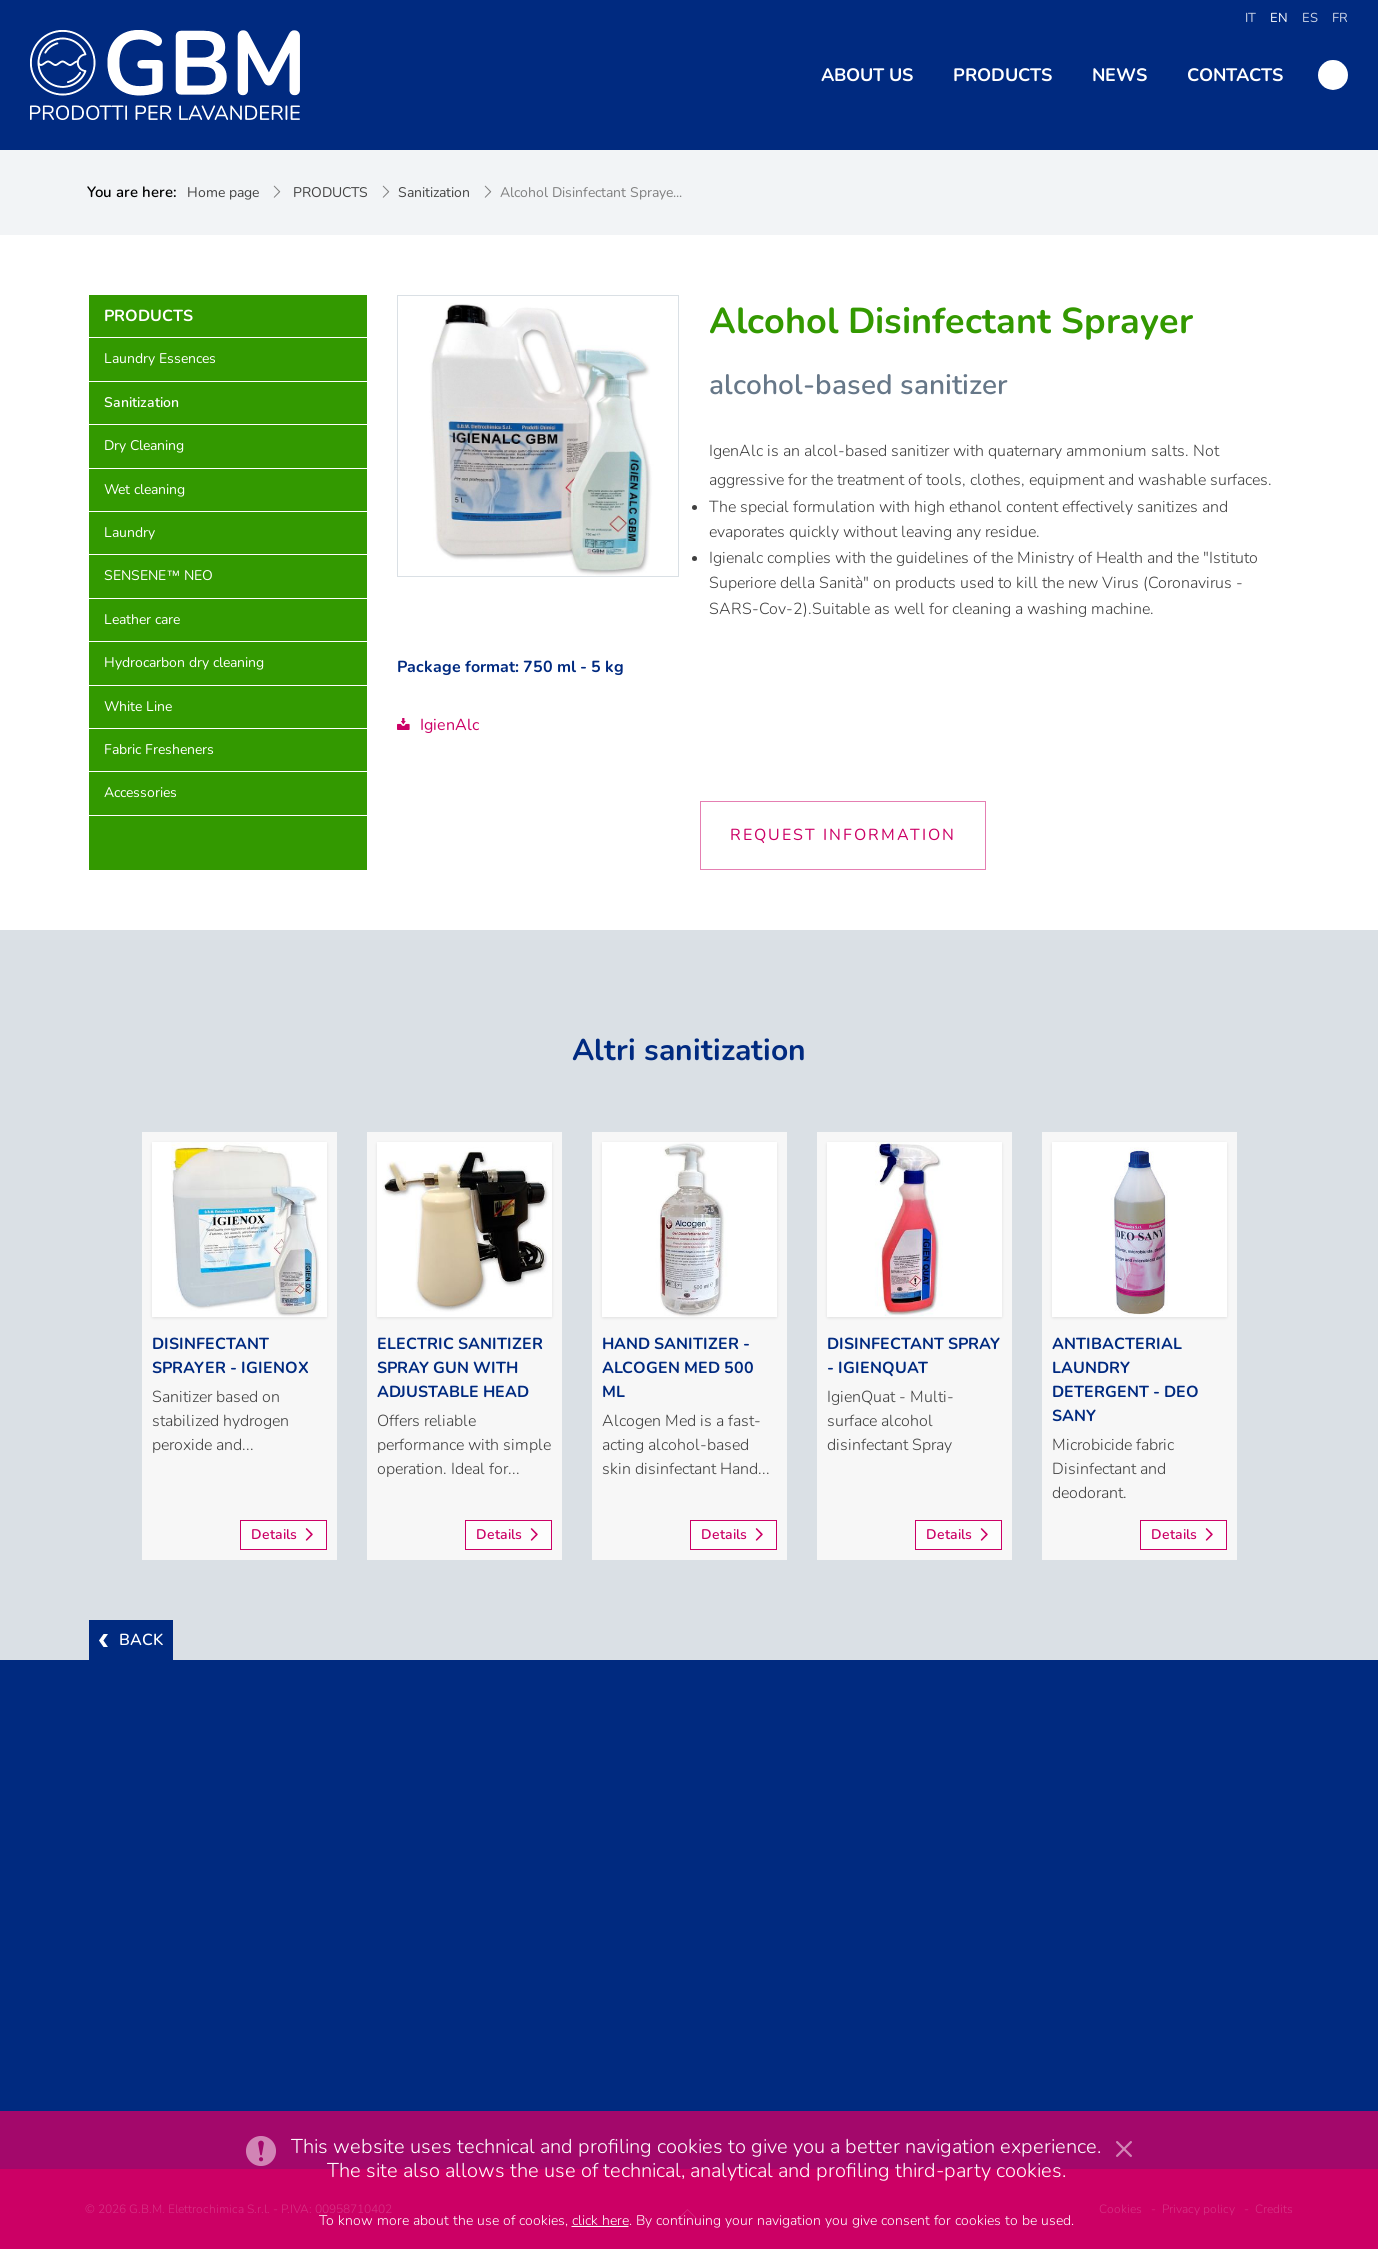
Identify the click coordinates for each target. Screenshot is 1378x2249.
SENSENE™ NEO (158, 575)
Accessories (140, 792)
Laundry (129, 532)
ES (1310, 18)
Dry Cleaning (144, 445)
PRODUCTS (330, 192)
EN (1279, 18)
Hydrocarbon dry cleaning (184, 662)
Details (274, 1534)
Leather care (142, 619)
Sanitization (434, 192)
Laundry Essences (160, 358)
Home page (223, 192)
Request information (843, 835)
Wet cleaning (144, 489)
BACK (141, 1640)
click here (600, 2220)
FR (1340, 18)
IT (1250, 18)
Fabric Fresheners (159, 749)
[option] (239, 1346)
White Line (138, 706)
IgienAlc (438, 725)
